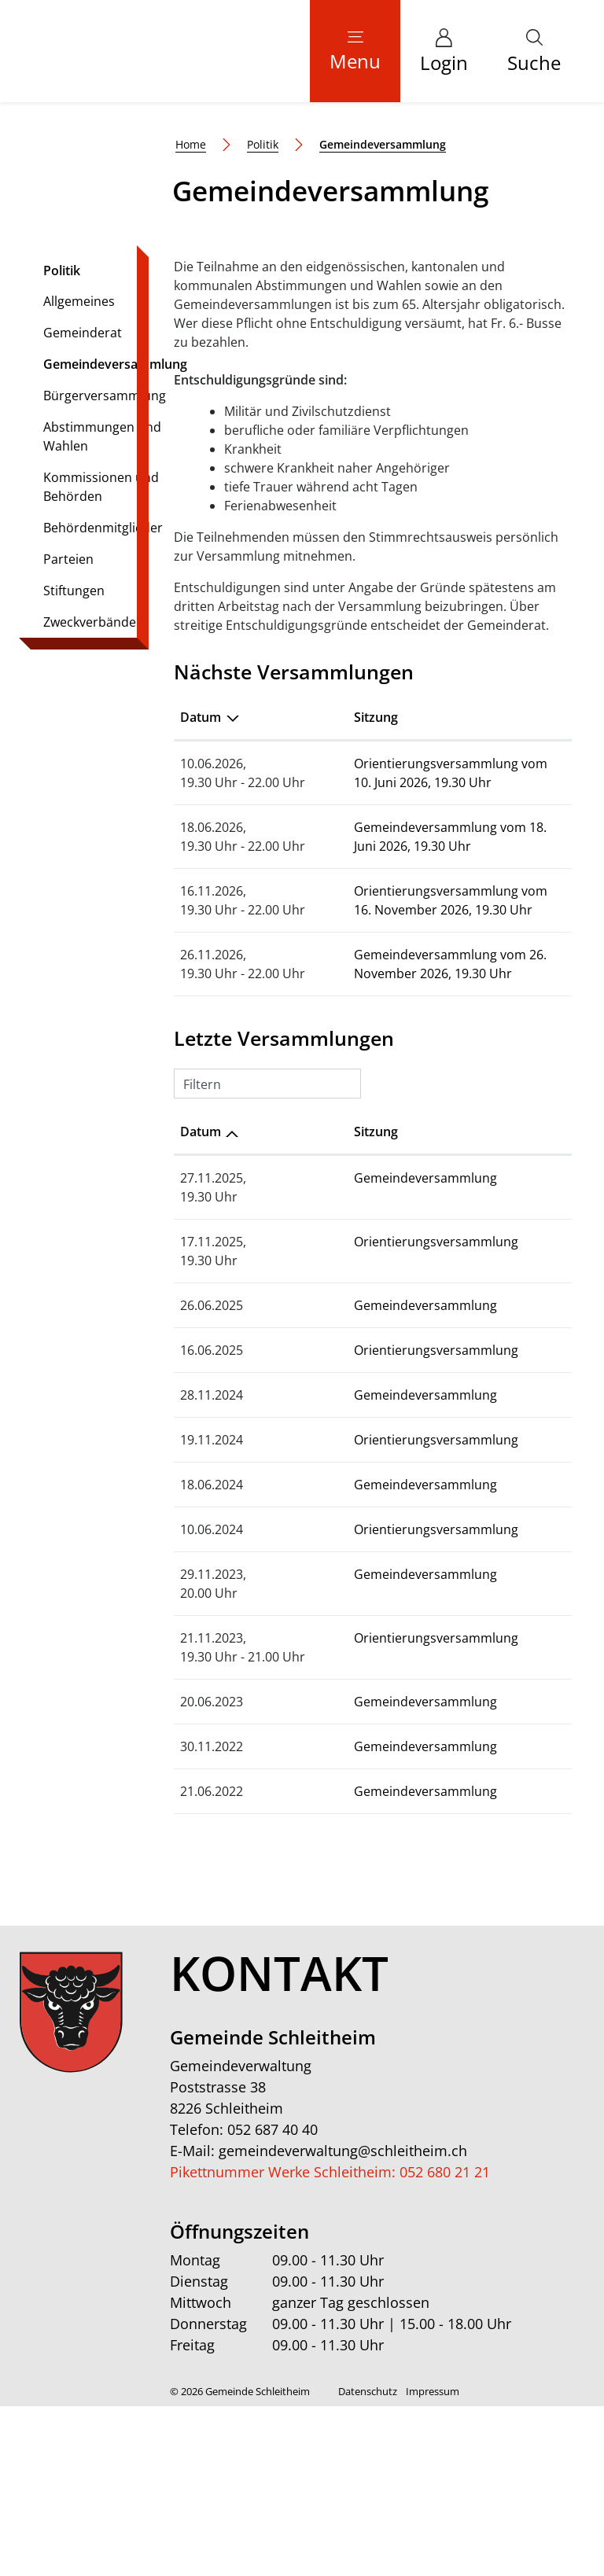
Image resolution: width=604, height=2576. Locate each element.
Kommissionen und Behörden (101, 656)
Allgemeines (79, 471)
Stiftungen (74, 760)
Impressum (432, 2561)
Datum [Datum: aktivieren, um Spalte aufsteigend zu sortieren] (200, 1301)
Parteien (68, 729)
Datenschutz (367, 2561)
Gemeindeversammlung (114, 537)
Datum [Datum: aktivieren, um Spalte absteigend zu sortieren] (200, 887)
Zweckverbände (89, 791)
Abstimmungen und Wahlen (102, 606)
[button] (534, 51)
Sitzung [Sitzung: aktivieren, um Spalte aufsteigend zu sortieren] (340, 887)
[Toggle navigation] (355, 51)
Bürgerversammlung (104, 565)
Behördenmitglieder (103, 697)
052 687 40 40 (272, 2299)
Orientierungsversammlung (400, 1411)
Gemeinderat (82, 502)
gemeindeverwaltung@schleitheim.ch (343, 2320)
